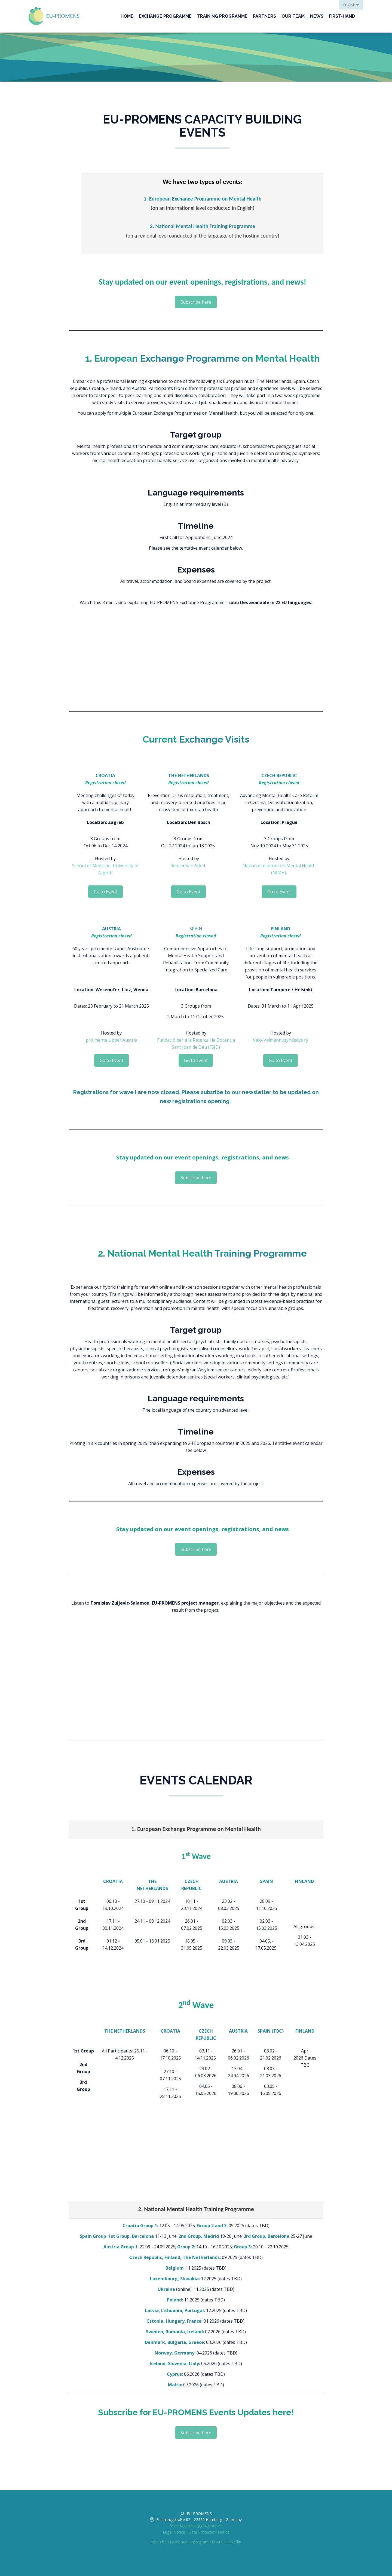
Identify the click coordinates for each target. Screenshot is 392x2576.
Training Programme (222, 16)
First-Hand (342, 16)
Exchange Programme (165, 16)
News (316, 16)
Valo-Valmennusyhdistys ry (280, 1040)
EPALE (217, 2541)
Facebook (178, 2541)
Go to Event (105, 892)
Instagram (200, 2541)
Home (127, 16)
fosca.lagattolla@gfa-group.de (196, 2525)
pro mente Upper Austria (111, 1040)
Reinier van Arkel (187, 866)
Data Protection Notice (208, 2532)
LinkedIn (233, 2541)
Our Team (293, 16)
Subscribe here (195, 302)
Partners (264, 16)
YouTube (159, 2541)
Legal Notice (174, 2532)
